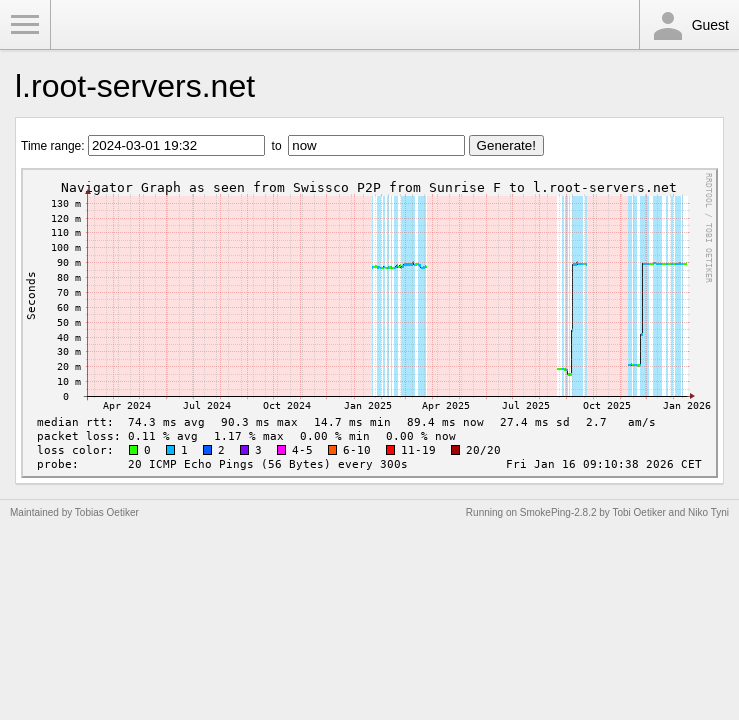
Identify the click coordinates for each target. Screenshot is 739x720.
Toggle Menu (25, 25)
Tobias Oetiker (107, 512)
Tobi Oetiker (638, 512)
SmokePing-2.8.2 (558, 512)
